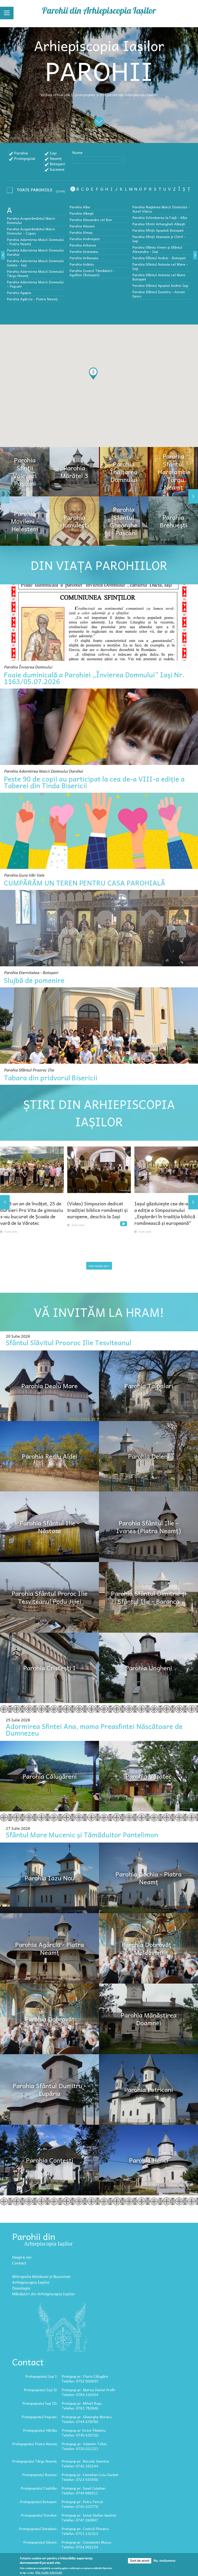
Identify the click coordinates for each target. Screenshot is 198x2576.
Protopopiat (24, 158)
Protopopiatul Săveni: (40, 2542)
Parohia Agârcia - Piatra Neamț (32, 299)
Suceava (57, 169)
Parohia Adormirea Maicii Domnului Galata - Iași (35, 263)
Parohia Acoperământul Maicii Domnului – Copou (31, 231)
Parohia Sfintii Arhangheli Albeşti (158, 224)
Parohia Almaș (80, 232)
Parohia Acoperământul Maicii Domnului (31, 220)
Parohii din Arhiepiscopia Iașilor (99, 10)
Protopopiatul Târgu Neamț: (35, 2461)
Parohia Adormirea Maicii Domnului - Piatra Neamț (35, 242)
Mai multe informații (48, 2572)
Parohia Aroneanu (83, 251)
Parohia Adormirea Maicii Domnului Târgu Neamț (35, 273)
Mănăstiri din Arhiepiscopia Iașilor (43, 2294)
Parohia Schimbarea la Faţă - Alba (159, 217)
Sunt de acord (139, 2560)
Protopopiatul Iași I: (41, 2376)
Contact (19, 2263)
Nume (77, 152)
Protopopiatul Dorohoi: (39, 2515)
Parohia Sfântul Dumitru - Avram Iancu (158, 294)
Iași (53, 153)
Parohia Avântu (81, 264)
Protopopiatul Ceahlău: (39, 2488)
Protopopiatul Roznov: (40, 2474)
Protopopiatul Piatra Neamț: (35, 2444)
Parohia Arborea (82, 245)
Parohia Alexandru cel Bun (90, 219)
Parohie (21, 153)
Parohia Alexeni (82, 226)
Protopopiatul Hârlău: (40, 2430)
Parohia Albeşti (81, 213)
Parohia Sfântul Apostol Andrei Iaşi (160, 285)
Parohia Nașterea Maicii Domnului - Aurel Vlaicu (161, 209)
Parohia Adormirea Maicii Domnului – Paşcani (35, 284)
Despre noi (22, 2257)
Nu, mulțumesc (165, 2560)
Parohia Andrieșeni (84, 239)
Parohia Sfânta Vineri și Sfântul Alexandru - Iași (157, 249)
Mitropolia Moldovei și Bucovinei (41, 2276)
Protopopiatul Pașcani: (40, 2417)
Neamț (56, 158)
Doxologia (21, 2288)
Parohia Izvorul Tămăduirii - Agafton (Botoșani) (92, 273)
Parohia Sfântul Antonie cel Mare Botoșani (158, 277)
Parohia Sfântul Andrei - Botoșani (159, 258)
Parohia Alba (79, 207)
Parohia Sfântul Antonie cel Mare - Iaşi (160, 266)
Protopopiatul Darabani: (38, 2528)
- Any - (31, 191)
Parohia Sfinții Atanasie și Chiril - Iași (158, 239)
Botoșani (57, 163)
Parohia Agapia (19, 292)
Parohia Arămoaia (83, 258)
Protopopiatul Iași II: (41, 2390)
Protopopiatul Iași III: (40, 2403)
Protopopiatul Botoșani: (39, 2501)
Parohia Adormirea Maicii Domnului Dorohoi (35, 252)
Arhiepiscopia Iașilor (31, 2282)
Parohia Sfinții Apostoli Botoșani (158, 230)
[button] (93, 373)
